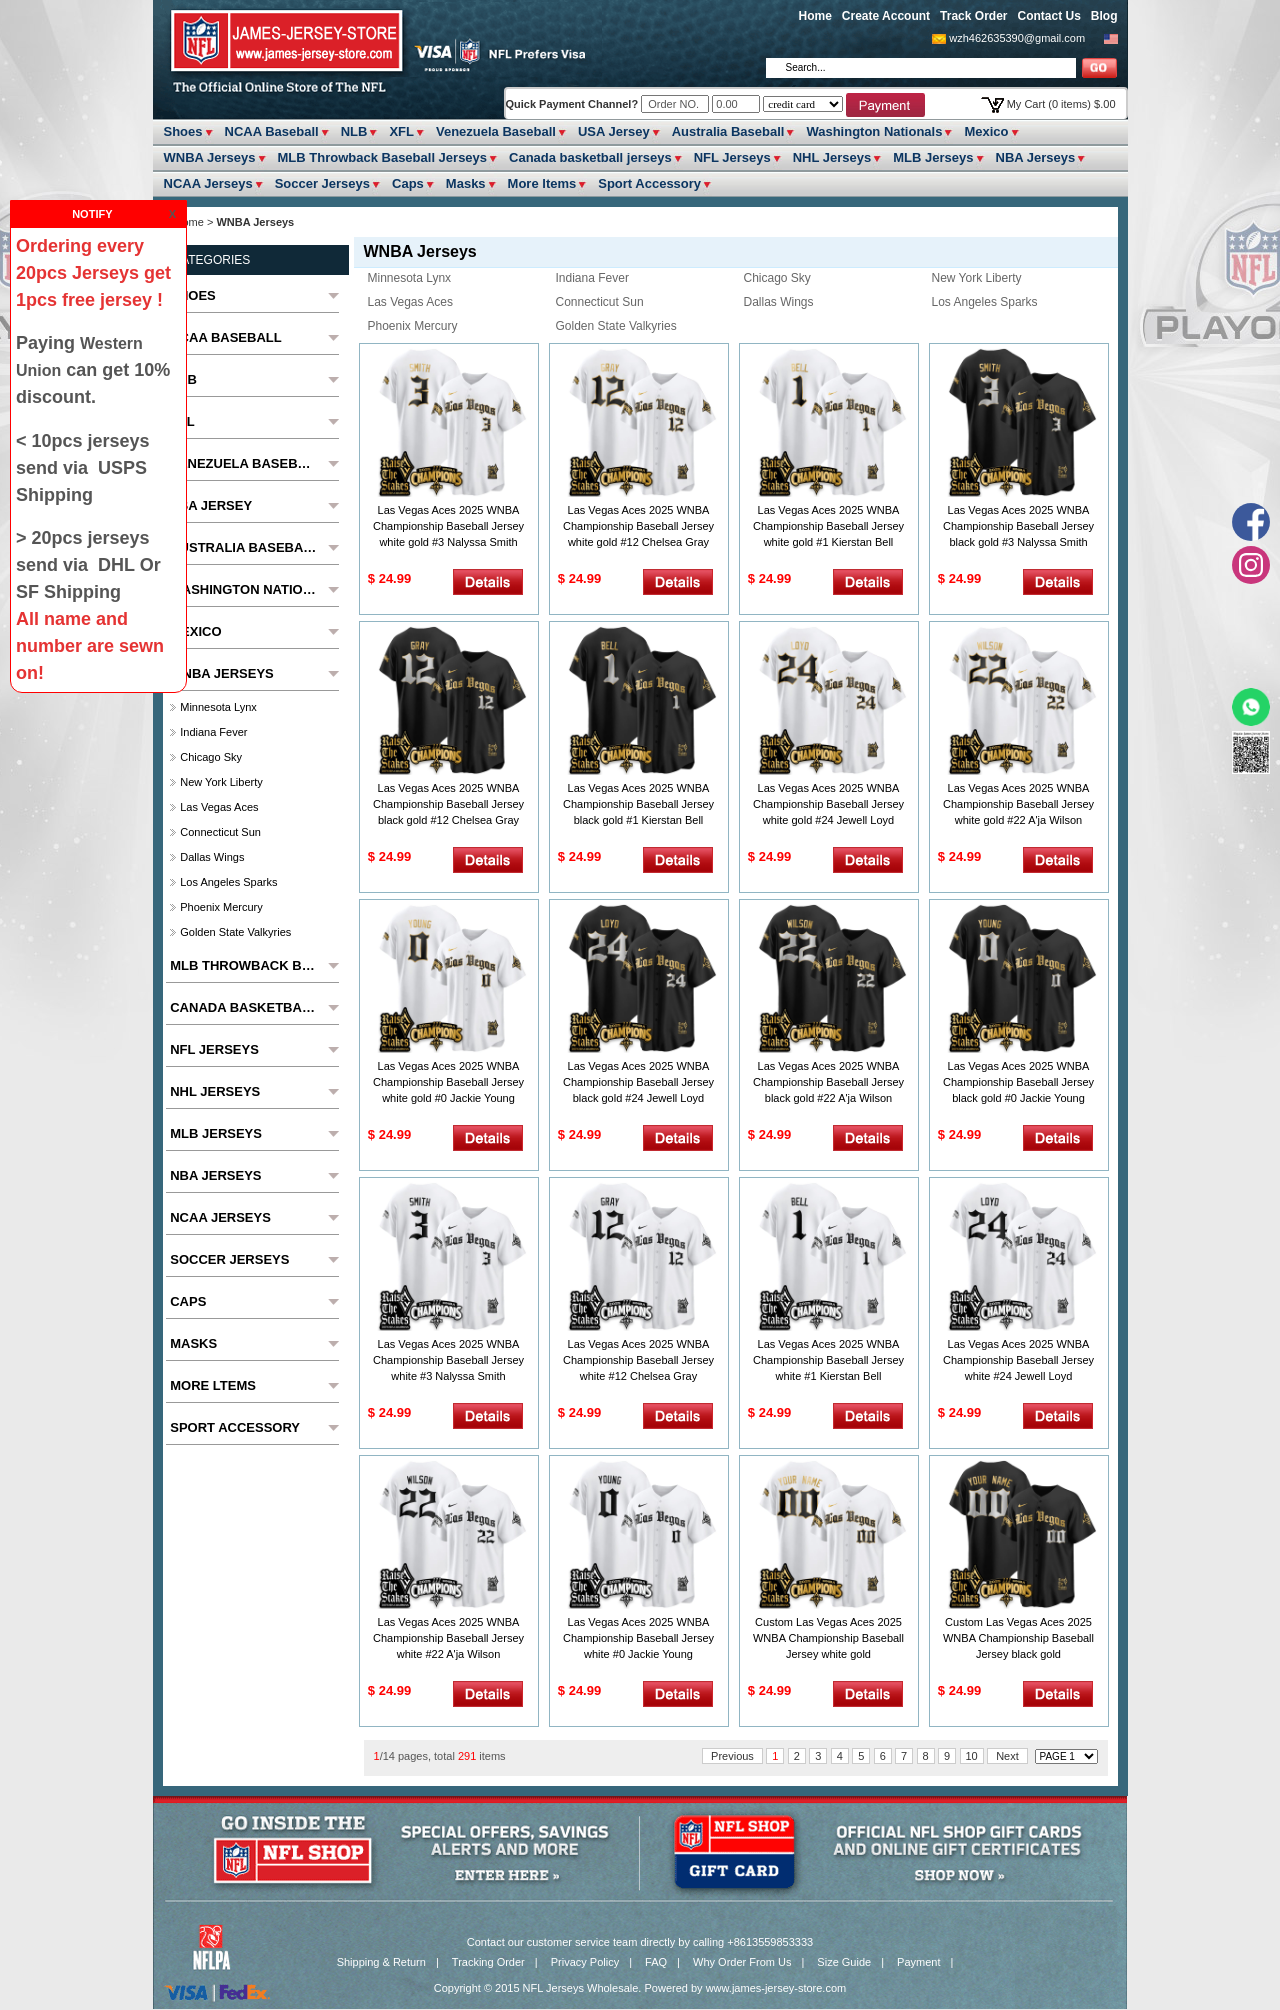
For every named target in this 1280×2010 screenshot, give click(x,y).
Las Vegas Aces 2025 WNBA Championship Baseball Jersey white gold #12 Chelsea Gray (638, 526)
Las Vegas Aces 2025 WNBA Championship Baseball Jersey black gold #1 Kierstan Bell (638, 804)
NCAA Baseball (272, 131)
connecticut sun (600, 302)
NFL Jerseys (732, 157)
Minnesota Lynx (410, 278)
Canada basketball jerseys (590, 157)
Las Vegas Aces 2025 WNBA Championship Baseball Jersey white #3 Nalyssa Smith (448, 1360)
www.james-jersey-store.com (776, 1988)
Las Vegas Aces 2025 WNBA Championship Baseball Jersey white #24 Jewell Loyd (1018, 1360)
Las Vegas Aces (410, 302)
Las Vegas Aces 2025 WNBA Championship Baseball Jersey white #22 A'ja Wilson (448, 1638)
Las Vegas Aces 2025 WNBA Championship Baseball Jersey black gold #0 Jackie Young (1018, 1082)
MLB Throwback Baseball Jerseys (383, 157)
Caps (408, 183)
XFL (401, 131)
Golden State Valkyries (616, 326)
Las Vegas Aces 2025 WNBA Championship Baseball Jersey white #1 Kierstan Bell (828, 1360)
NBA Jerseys (1036, 157)
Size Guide (844, 1962)
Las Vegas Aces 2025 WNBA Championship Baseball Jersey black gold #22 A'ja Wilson (828, 1082)
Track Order (973, 16)
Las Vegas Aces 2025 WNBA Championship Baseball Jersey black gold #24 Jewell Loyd (638, 1082)
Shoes (183, 131)
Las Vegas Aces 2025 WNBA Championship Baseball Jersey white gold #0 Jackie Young (448, 1082)
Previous (732, 1756)
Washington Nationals (874, 131)
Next (1007, 1756)
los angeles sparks (985, 302)
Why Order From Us (742, 1962)
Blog (1104, 16)
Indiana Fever (592, 278)
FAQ (656, 1962)
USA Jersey (614, 131)
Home (815, 16)
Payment (918, 1962)
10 (972, 1756)
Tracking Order (488, 1962)
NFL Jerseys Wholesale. (582, 1988)
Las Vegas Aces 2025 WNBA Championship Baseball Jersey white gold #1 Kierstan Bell (828, 526)
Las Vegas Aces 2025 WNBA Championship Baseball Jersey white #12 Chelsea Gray (638, 1360)
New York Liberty (977, 278)
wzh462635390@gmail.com (1017, 38)
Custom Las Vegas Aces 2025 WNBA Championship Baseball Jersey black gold (1018, 1638)
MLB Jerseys (933, 157)
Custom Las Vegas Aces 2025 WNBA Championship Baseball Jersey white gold (828, 1638)
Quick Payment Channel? (574, 104)
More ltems (542, 183)
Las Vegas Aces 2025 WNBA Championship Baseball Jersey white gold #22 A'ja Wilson (1018, 804)
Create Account (886, 16)
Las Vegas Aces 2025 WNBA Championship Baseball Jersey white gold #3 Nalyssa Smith (448, 526)
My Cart (1061, 104)
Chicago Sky (777, 278)
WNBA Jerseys (210, 157)
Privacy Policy (585, 1962)
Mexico (986, 131)
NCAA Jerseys (208, 183)
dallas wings (779, 302)
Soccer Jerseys (322, 183)
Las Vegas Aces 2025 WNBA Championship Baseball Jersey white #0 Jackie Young (638, 1638)
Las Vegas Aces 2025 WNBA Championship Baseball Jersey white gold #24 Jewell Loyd (828, 804)
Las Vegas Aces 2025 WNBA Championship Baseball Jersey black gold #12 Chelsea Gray (448, 804)
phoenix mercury (413, 326)
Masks (466, 183)
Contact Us (1048, 16)
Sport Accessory (649, 183)
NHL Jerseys (832, 157)
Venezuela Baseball (496, 131)
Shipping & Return (381, 1962)
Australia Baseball (728, 131)
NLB (354, 131)
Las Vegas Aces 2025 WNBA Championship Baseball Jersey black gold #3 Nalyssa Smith (1018, 526)
